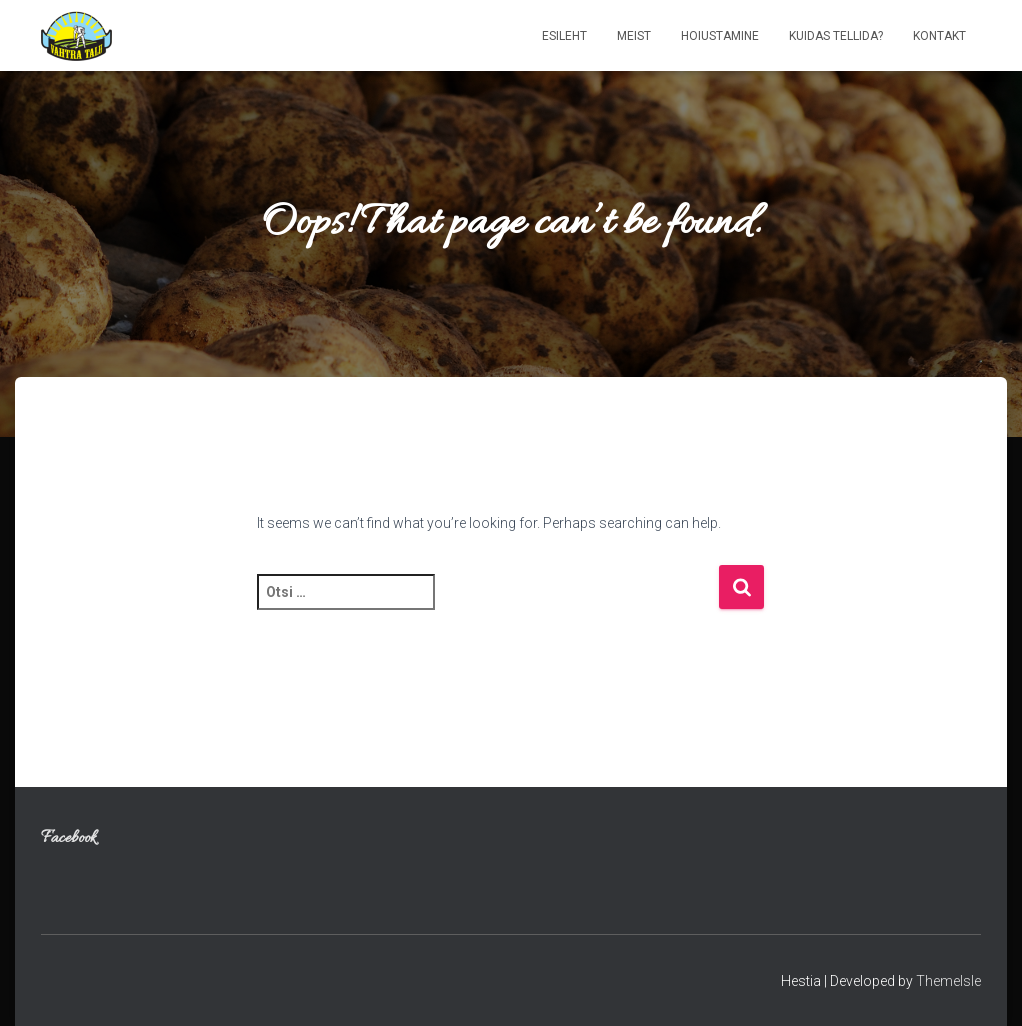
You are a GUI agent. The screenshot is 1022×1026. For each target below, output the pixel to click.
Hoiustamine (720, 36)
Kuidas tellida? (836, 36)
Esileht (564, 36)
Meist (634, 36)
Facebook (68, 839)
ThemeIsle (948, 981)
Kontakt (939, 36)
